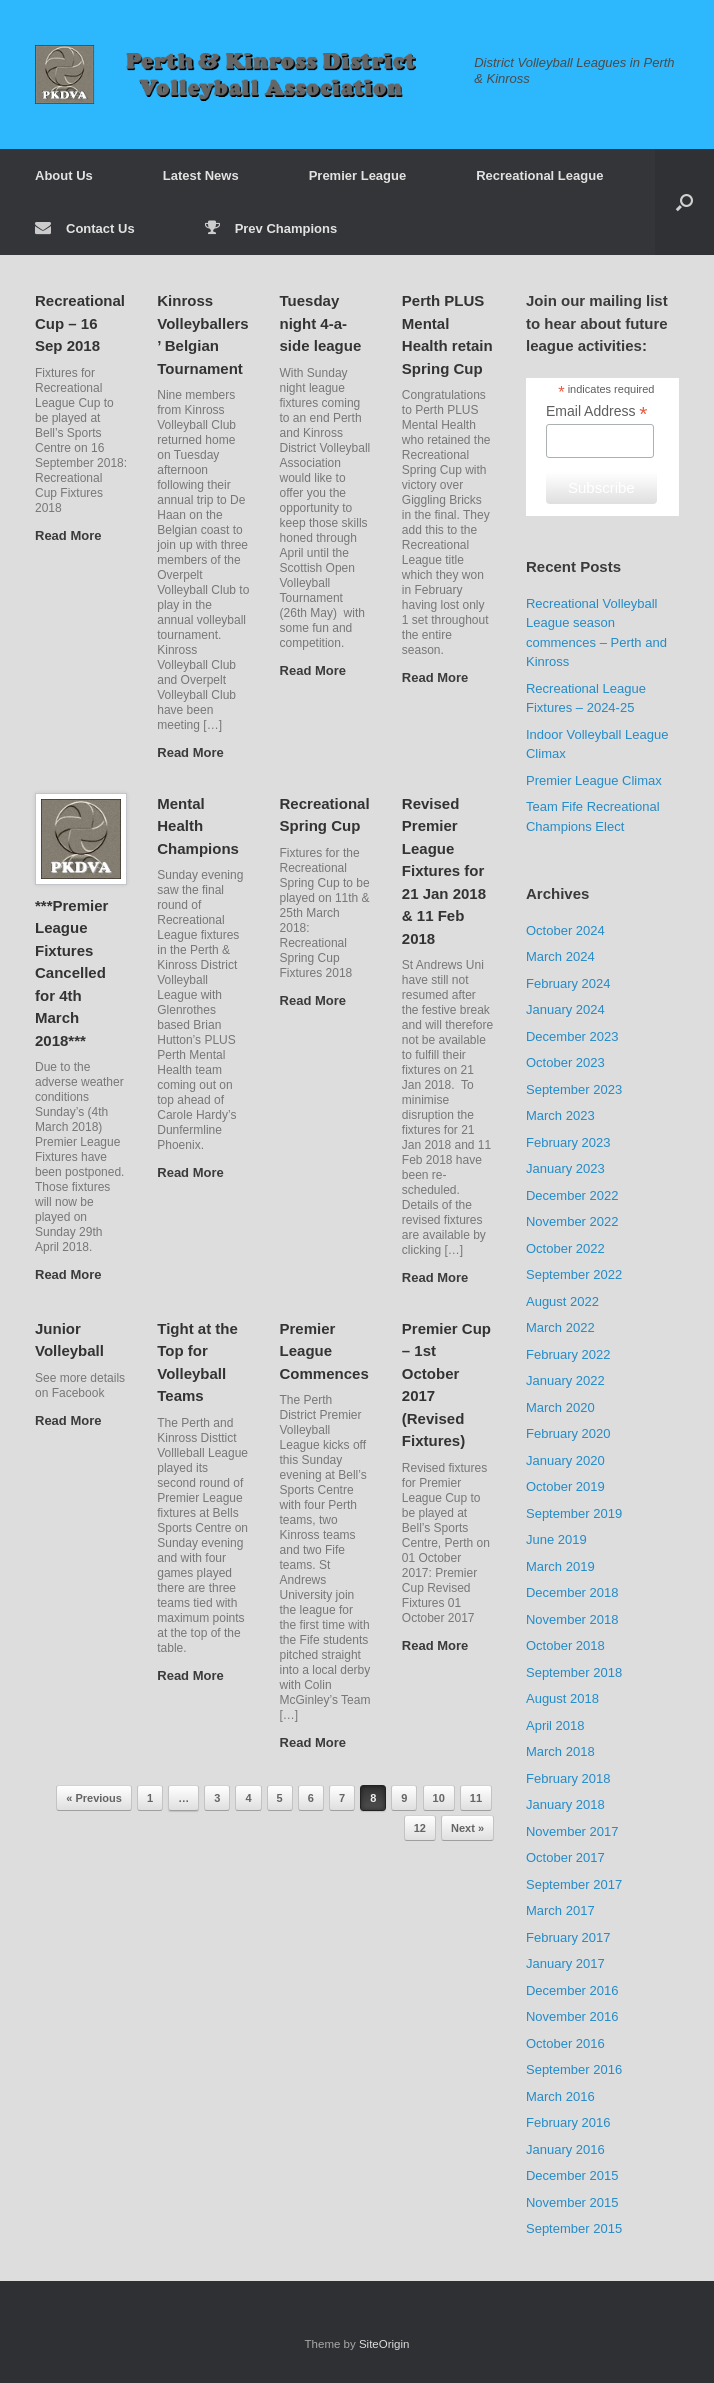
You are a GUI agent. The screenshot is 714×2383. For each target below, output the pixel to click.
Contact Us (85, 228)
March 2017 (560, 1910)
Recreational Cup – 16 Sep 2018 (80, 323)
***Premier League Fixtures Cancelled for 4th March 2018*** (71, 973)
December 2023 (572, 1036)
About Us (64, 175)
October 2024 (565, 930)
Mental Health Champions (198, 826)
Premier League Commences (324, 1351)
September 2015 (574, 2228)
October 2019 (565, 1486)
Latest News (201, 175)
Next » (467, 1828)
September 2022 (574, 1274)
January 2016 (565, 2149)
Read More (74, 535)
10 (439, 1798)
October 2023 (565, 1062)
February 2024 (568, 983)
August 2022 (562, 1301)
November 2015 (572, 2202)
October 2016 (565, 2043)
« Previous (94, 1798)
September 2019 (574, 1513)
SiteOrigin (384, 2344)
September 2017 (574, 1884)
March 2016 (560, 2096)
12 (420, 1828)
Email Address (597, 411)
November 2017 (572, 1831)
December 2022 (572, 1195)
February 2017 (568, 1937)
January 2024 (565, 1009)
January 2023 (565, 1168)
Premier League (358, 175)
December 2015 (572, 2175)
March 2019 (560, 1566)
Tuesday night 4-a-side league (321, 323)
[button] (684, 202)
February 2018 (568, 1778)
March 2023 (560, 1115)
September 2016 (574, 2069)
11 (476, 1798)
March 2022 (560, 1327)
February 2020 (568, 1433)
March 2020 (560, 1407)
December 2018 (572, 1592)
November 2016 (572, 2016)
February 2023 (568, 1142)
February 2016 (568, 2122)
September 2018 (574, 1672)
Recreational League (539, 175)
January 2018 (565, 1804)
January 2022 (565, 1380)
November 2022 (572, 1221)
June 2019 (556, 1539)
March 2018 (560, 1751)
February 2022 (568, 1354)
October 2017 (565, 1857)
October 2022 (565, 1248)
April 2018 (555, 1725)
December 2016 (572, 1990)
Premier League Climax (594, 780)
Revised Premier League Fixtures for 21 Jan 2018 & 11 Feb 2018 (444, 871)
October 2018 (565, 1645)
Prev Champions (271, 228)
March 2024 (560, 956)
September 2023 (574, 1089)
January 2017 (565, 1963)
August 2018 (562, 1698)
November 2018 (572, 1619)
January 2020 (565, 1460)
